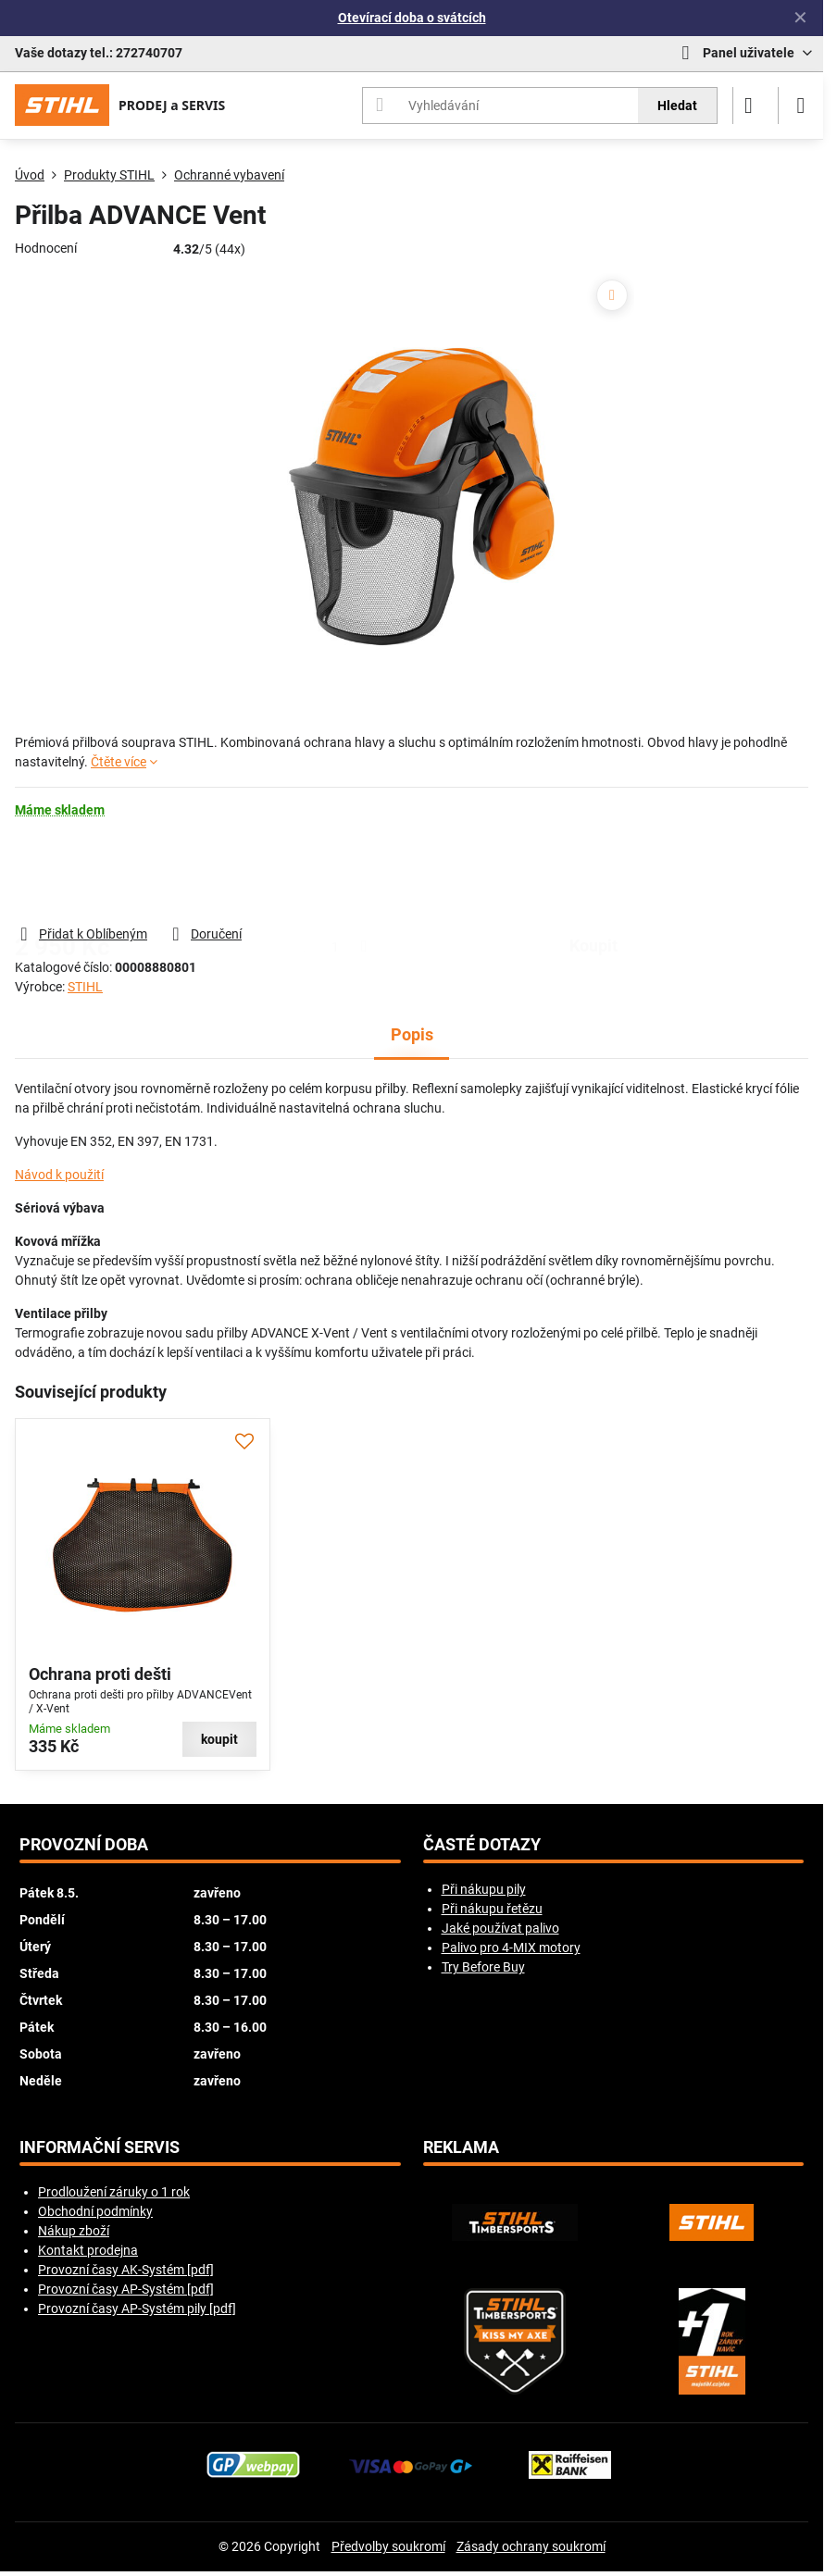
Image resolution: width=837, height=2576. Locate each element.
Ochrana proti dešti (100, 1674)
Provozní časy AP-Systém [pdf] (126, 2289)
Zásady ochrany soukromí (531, 2546)
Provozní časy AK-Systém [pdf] (126, 2269)
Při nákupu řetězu (492, 1908)
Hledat (677, 105)
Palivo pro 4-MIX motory (511, 1947)
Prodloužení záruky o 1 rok (114, 2191)
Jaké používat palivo (500, 1928)
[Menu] (801, 105)
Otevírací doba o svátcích (412, 17)
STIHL (85, 986)
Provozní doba (83, 1845)
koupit (593, 871)
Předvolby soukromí (388, 2546)
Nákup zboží (73, 2230)
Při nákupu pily (484, 1889)
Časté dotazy (482, 1845)
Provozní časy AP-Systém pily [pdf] (137, 2308)
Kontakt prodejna (88, 2250)
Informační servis (99, 2147)
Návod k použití (59, 1174)
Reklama (461, 2147)
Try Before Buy (483, 1967)
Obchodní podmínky (95, 2211)
